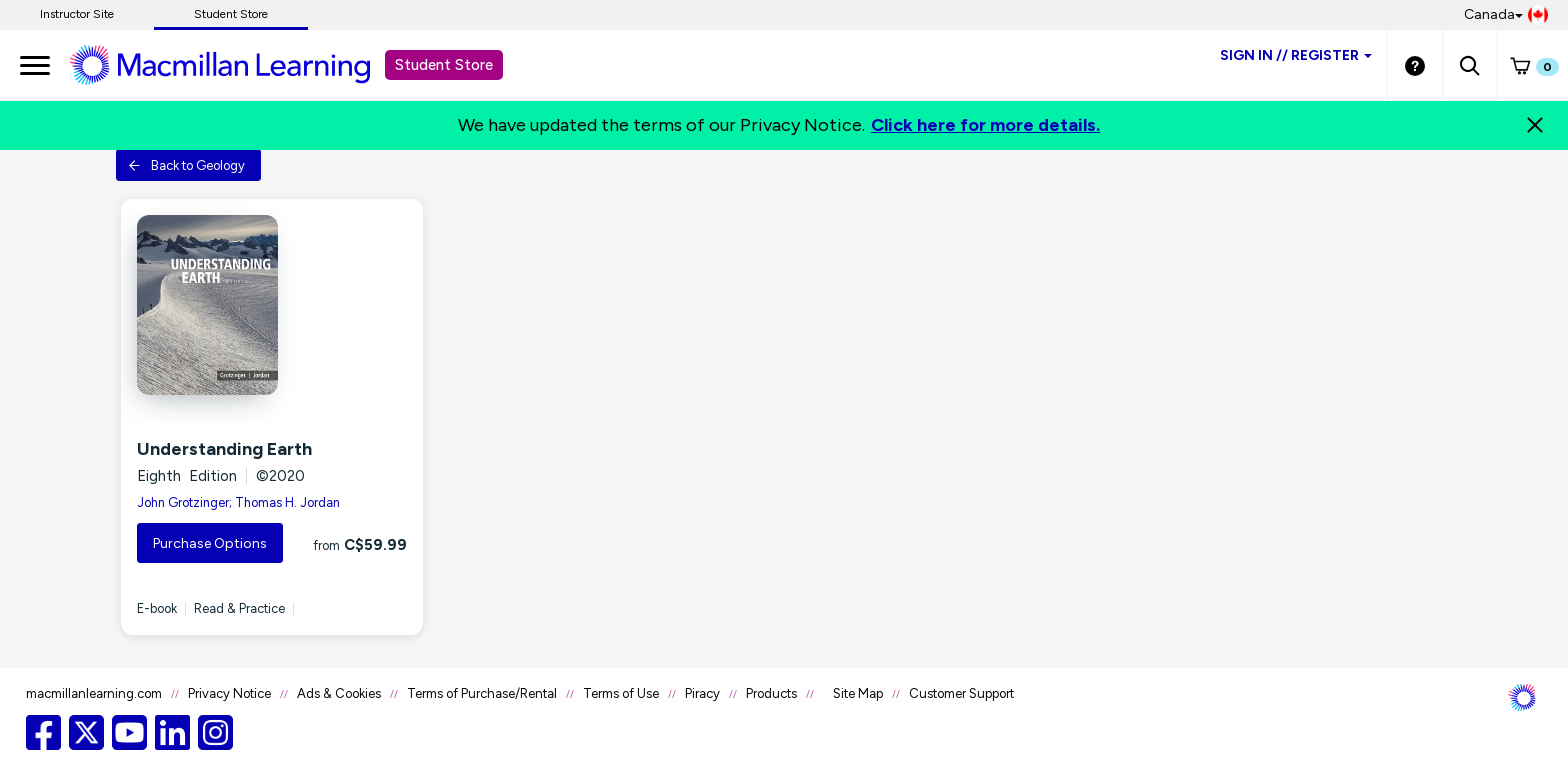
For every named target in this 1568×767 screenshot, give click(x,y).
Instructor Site (77, 14)
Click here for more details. (985, 125)
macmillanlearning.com (94, 693)
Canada (1506, 15)
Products (771, 693)
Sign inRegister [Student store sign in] (1296, 55)
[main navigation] (35, 65)
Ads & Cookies (339, 693)
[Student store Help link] (1415, 65)
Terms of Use (621, 693)
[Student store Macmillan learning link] (235, 64)
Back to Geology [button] (186, 165)
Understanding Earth (224, 449)
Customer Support (961, 693)
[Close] (1535, 125)
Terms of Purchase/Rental (482, 693)
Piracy (702, 693)
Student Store (231, 14)
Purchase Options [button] (210, 543)
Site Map (858, 693)
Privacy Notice (229, 693)
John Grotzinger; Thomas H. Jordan (238, 502)
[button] (1469, 65)
